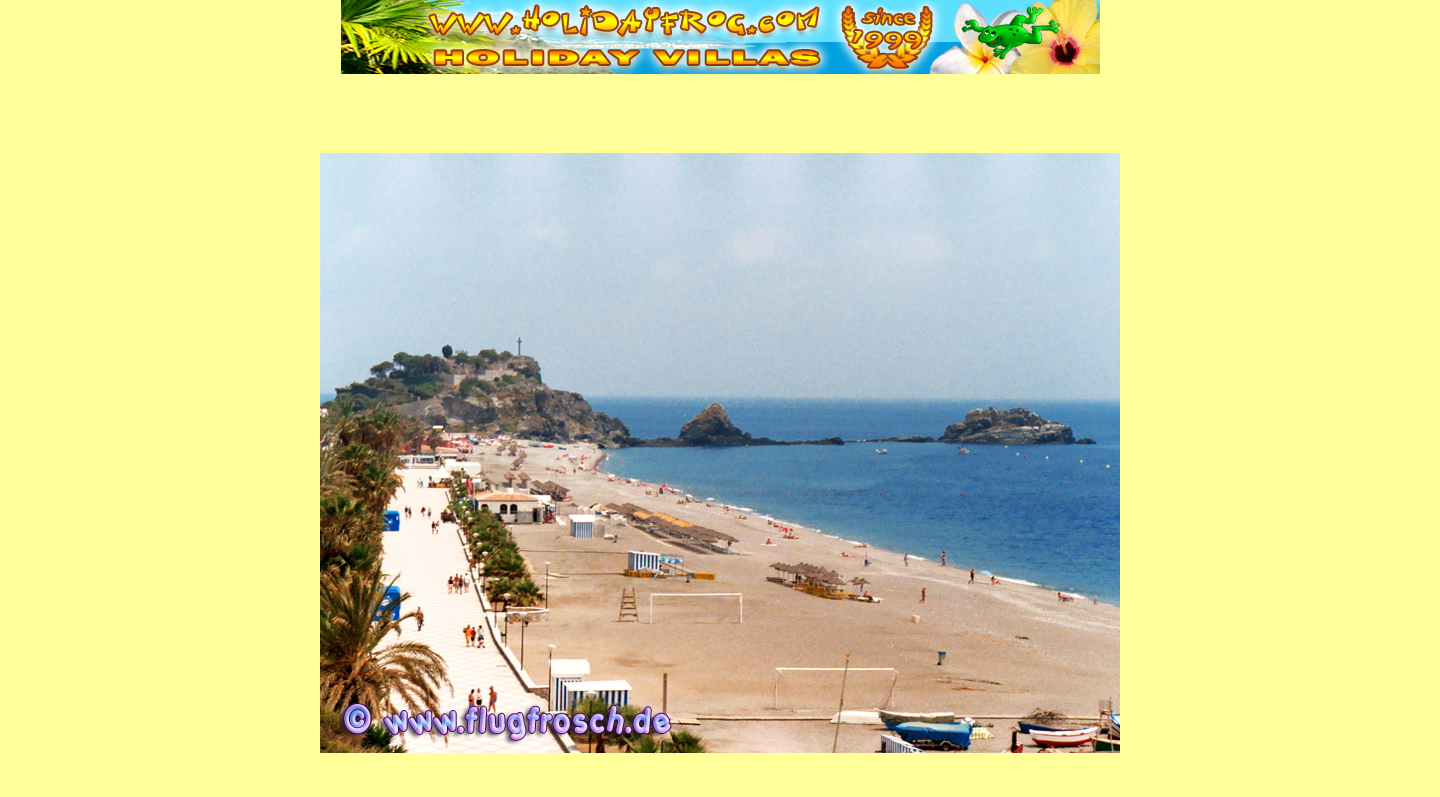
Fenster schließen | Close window (719, 783)
